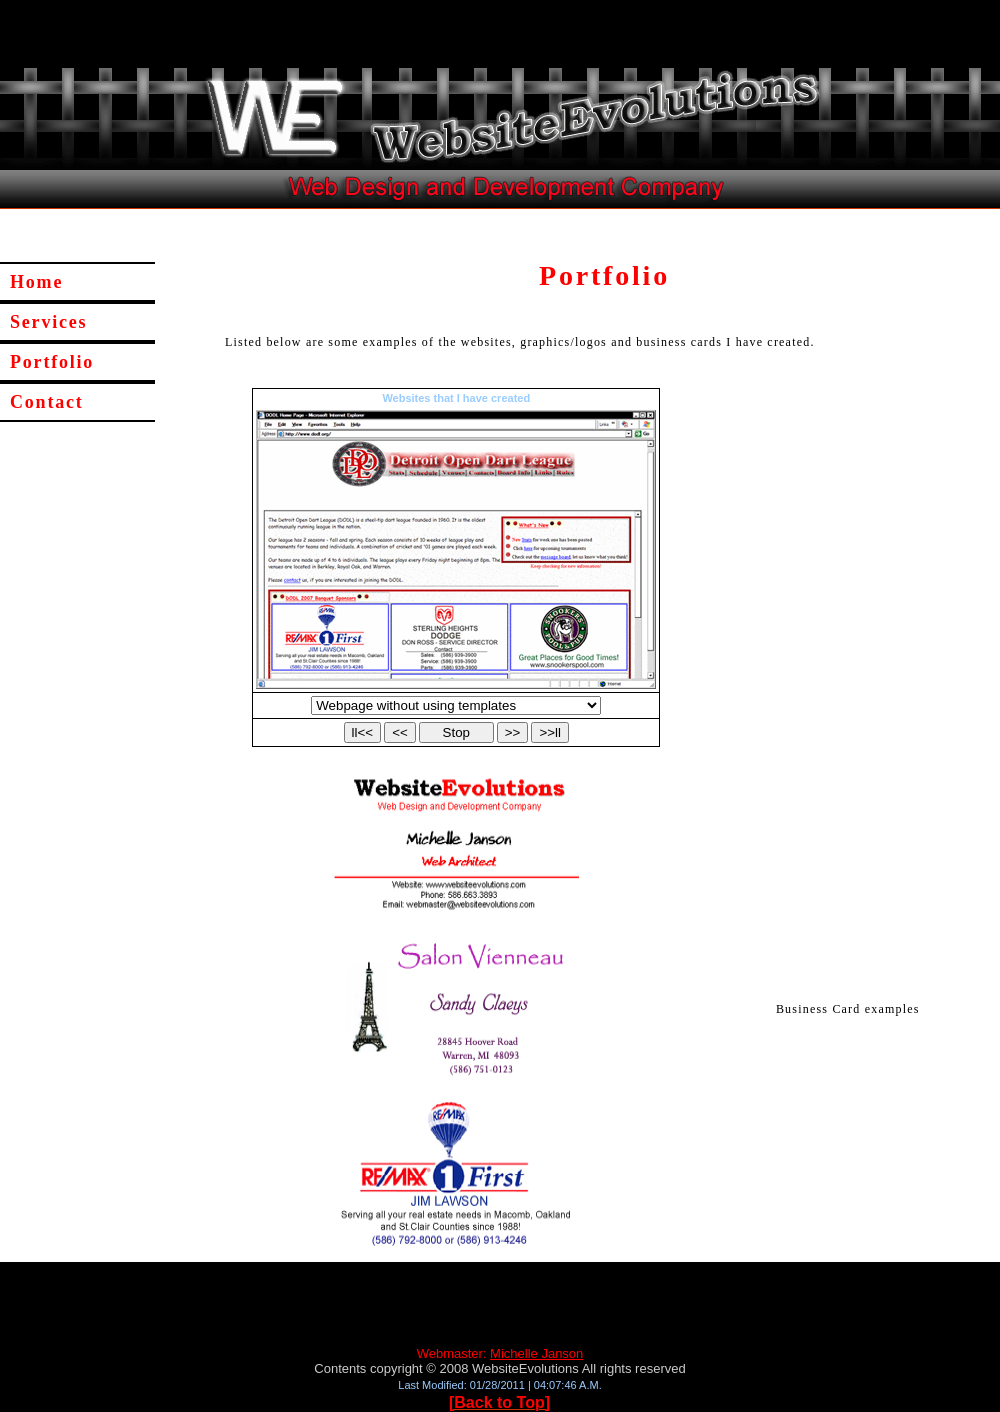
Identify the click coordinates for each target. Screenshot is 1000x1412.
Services (48, 322)
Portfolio (52, 362)
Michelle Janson (536, 1353)
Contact (47, 402)
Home (36, 282)
